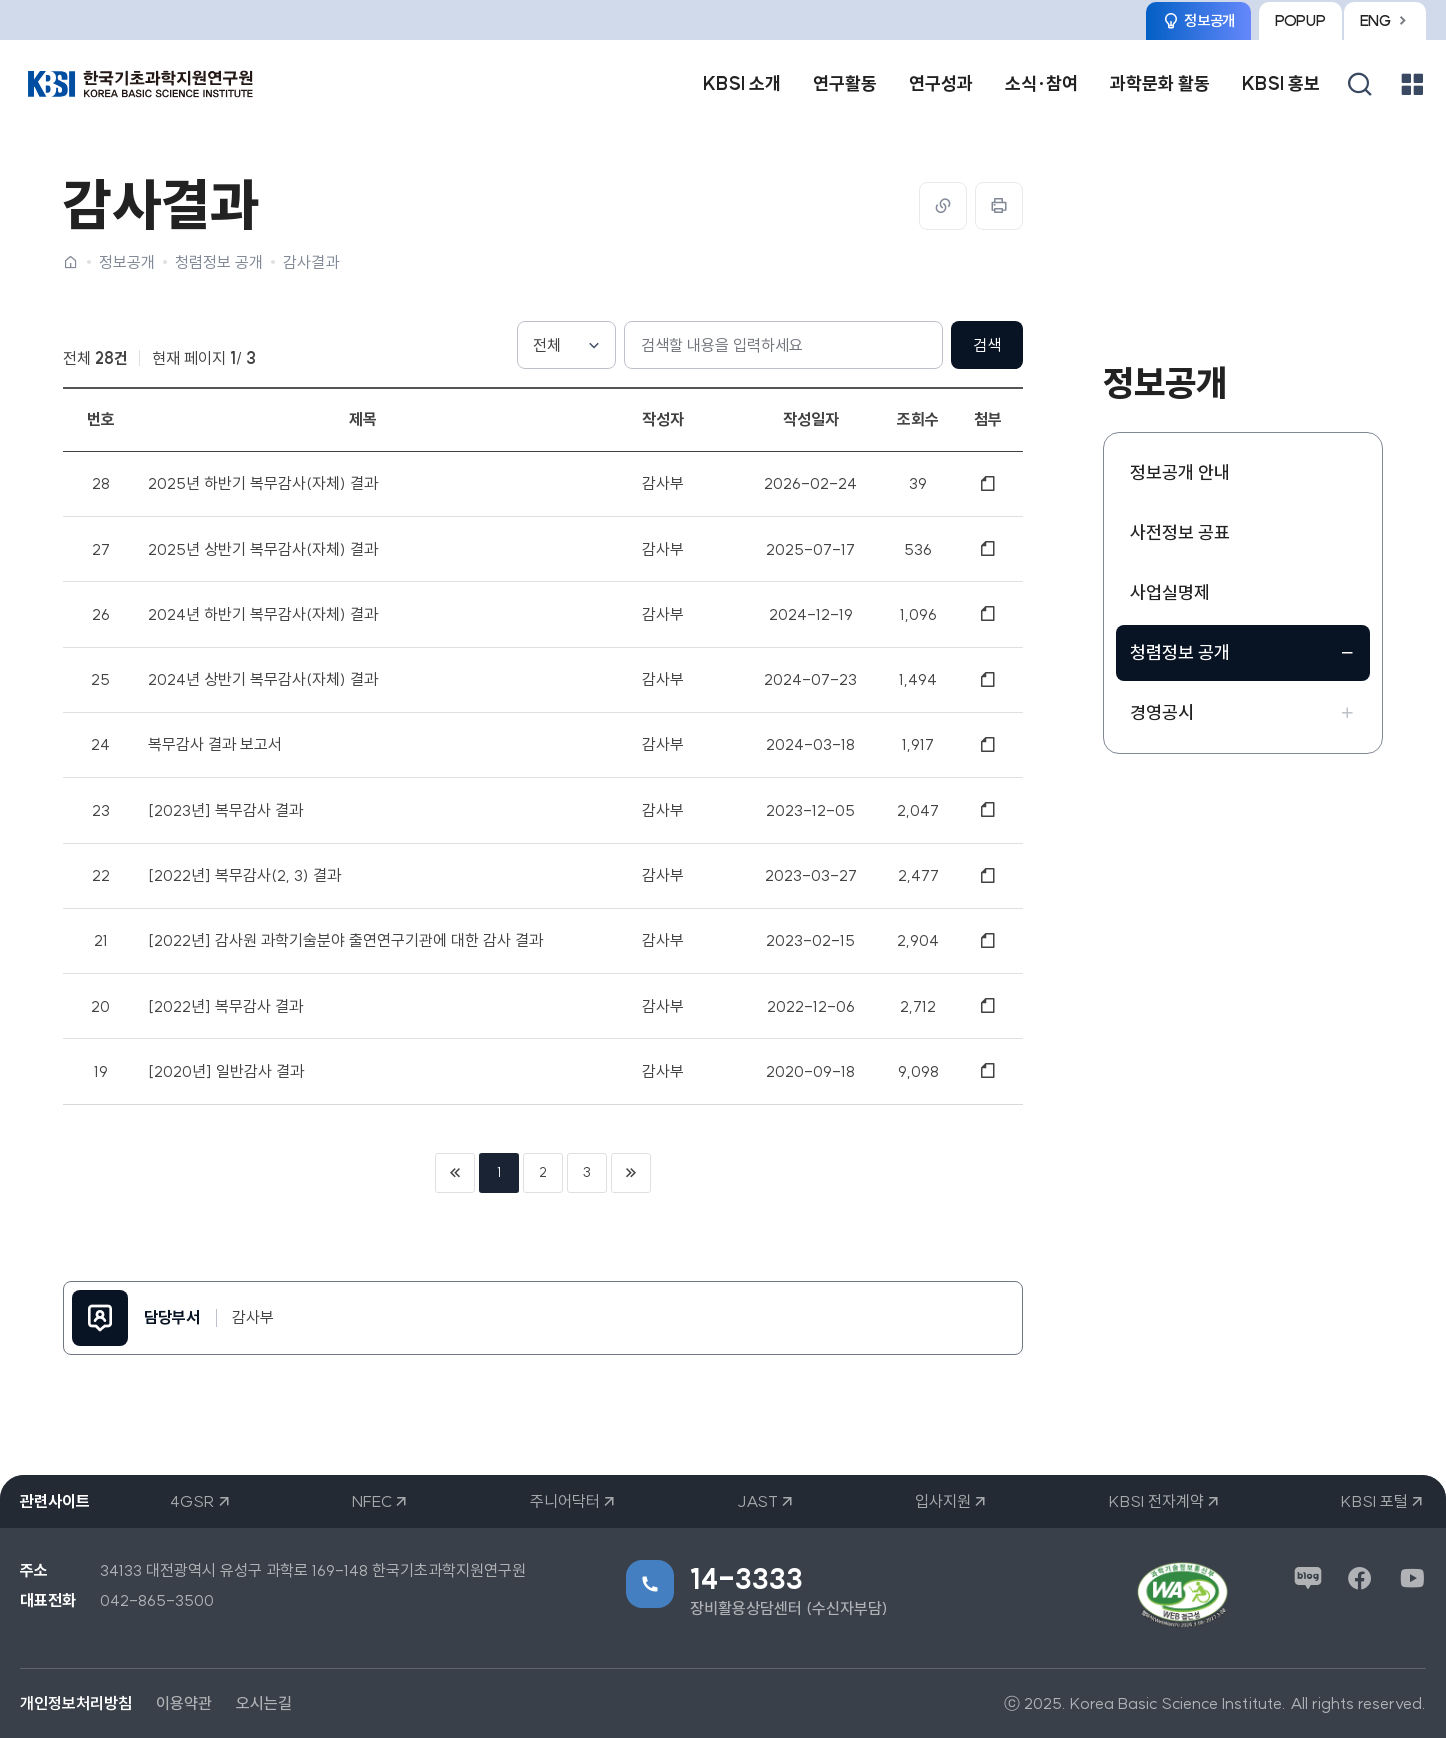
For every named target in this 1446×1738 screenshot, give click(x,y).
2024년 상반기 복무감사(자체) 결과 (263, 679)
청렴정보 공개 (219, 262)
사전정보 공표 (1180, 532)
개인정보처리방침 (76, 1703)
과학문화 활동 (1160, 83)
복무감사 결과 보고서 (215, 744)
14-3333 (746, 1578)
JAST (757, 1501)
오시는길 (264, 1703)
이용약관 (184, 1703)
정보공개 (127, 262)
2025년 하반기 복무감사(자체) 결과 (263, 483)
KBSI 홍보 (1281, 83)
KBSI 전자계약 (1156, 1501)
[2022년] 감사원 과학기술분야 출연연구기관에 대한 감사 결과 (345, 940)
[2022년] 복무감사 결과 (225, 1006)
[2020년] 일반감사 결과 (226, 1071)
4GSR (192, 1501)
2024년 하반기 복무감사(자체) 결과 (263, 614)
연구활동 (845, 83)
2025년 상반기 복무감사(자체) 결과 (263, 548)
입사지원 (943, 1501)
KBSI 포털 (1374, 1501)
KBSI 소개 (742, 83)
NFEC (372, 1501)
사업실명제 (1170, 592)
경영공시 (1162, 712)
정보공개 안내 (1180, 472)
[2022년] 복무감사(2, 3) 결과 (244, 875)
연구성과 (941, 83)
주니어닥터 (565, 1501)
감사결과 (311, 262)
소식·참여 (1041, 83)
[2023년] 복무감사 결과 (225, 810)
